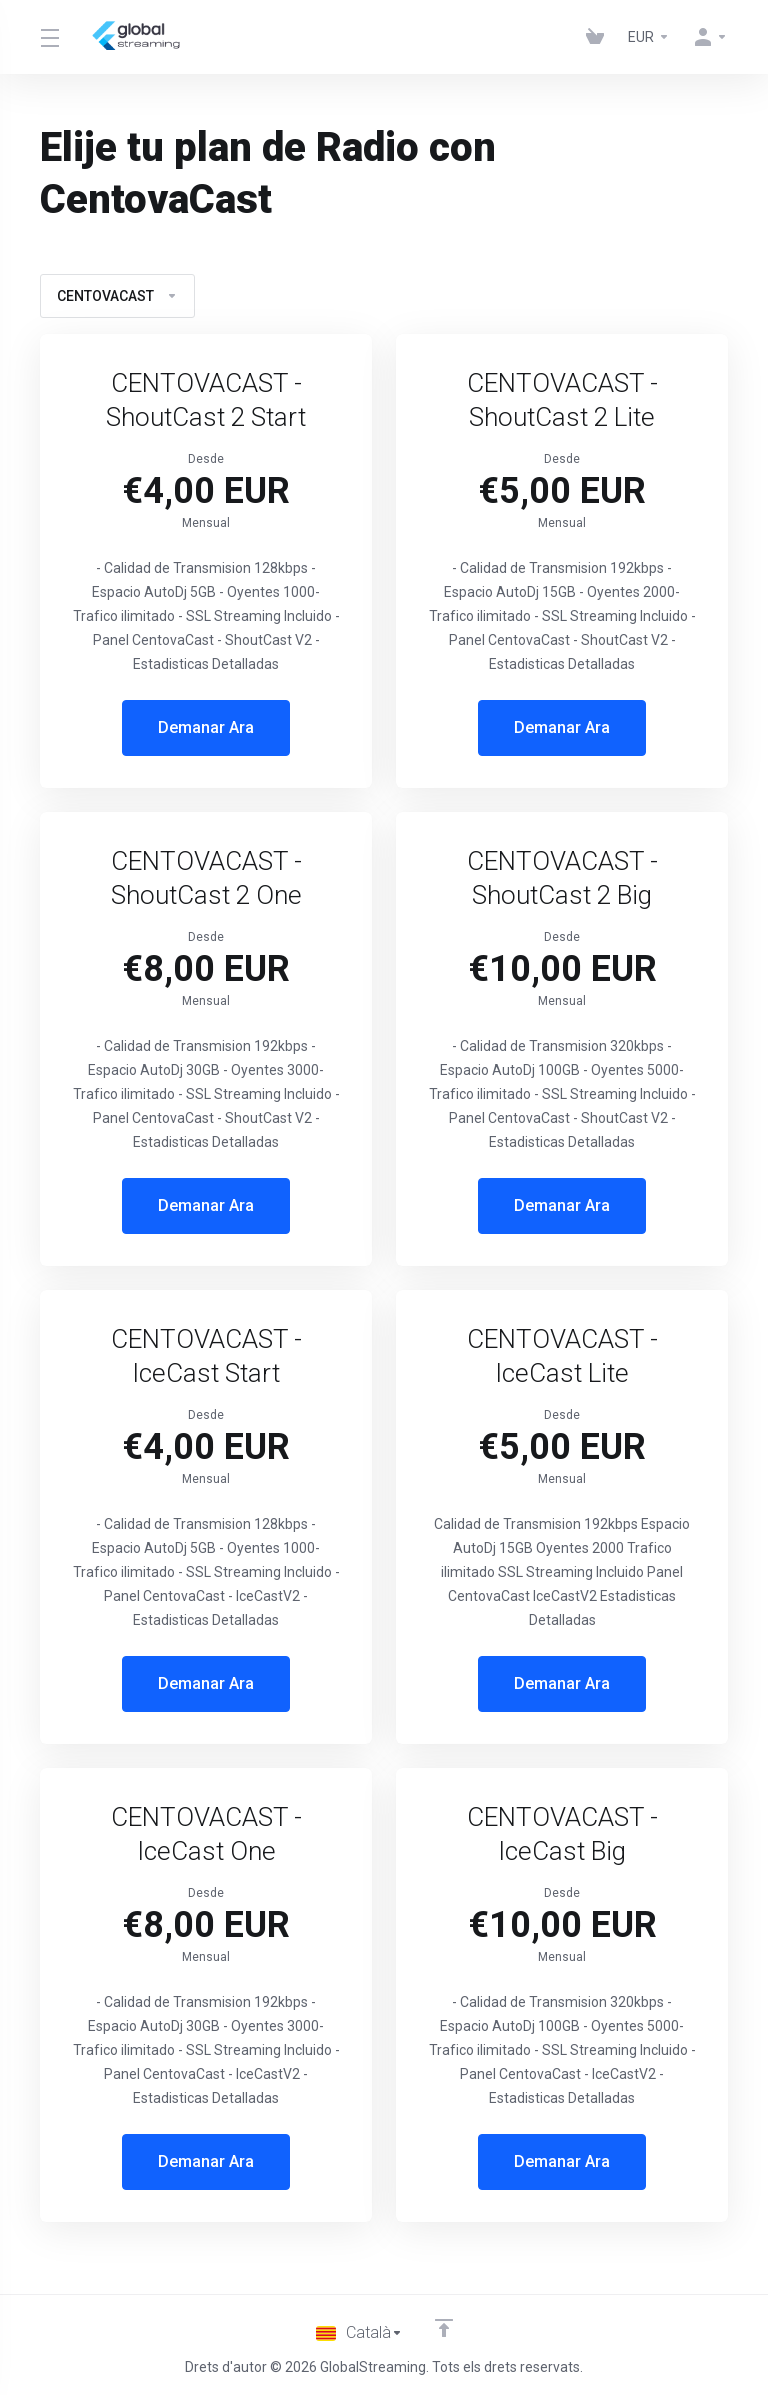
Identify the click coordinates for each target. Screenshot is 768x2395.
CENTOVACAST (117, 296)
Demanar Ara (206, 728)
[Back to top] (445, 2328)
